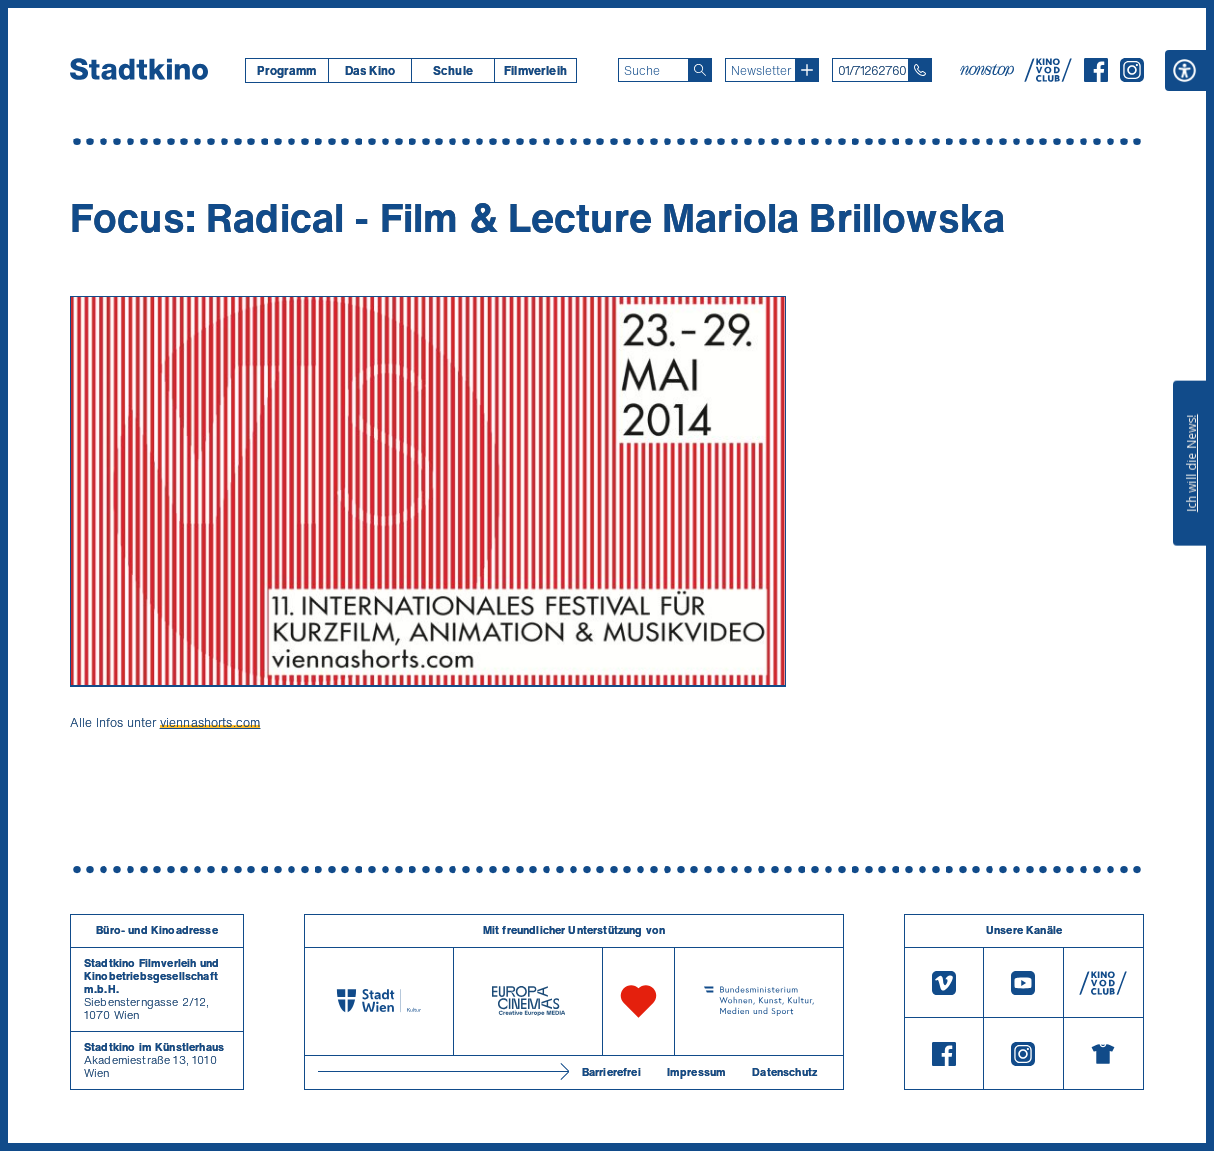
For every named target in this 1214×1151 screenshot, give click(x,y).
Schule (453, 70)
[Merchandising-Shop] (1103, 1053)
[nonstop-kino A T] (989, 70)
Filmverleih (535, 70)
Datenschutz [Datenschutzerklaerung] (784, 1072)
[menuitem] (286, 70)
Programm (286, 70)
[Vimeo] (944, 983)
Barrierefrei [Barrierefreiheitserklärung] (611, 1072)
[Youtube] (1023, 983)
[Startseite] (139, 70)
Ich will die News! (1191, 463)
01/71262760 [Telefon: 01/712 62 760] (872, 70)
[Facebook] (1096, 76)
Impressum (696, 1072)
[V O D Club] (1048, 76)
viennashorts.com (210, 722)
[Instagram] (1132, 76)
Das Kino (370, 70)
